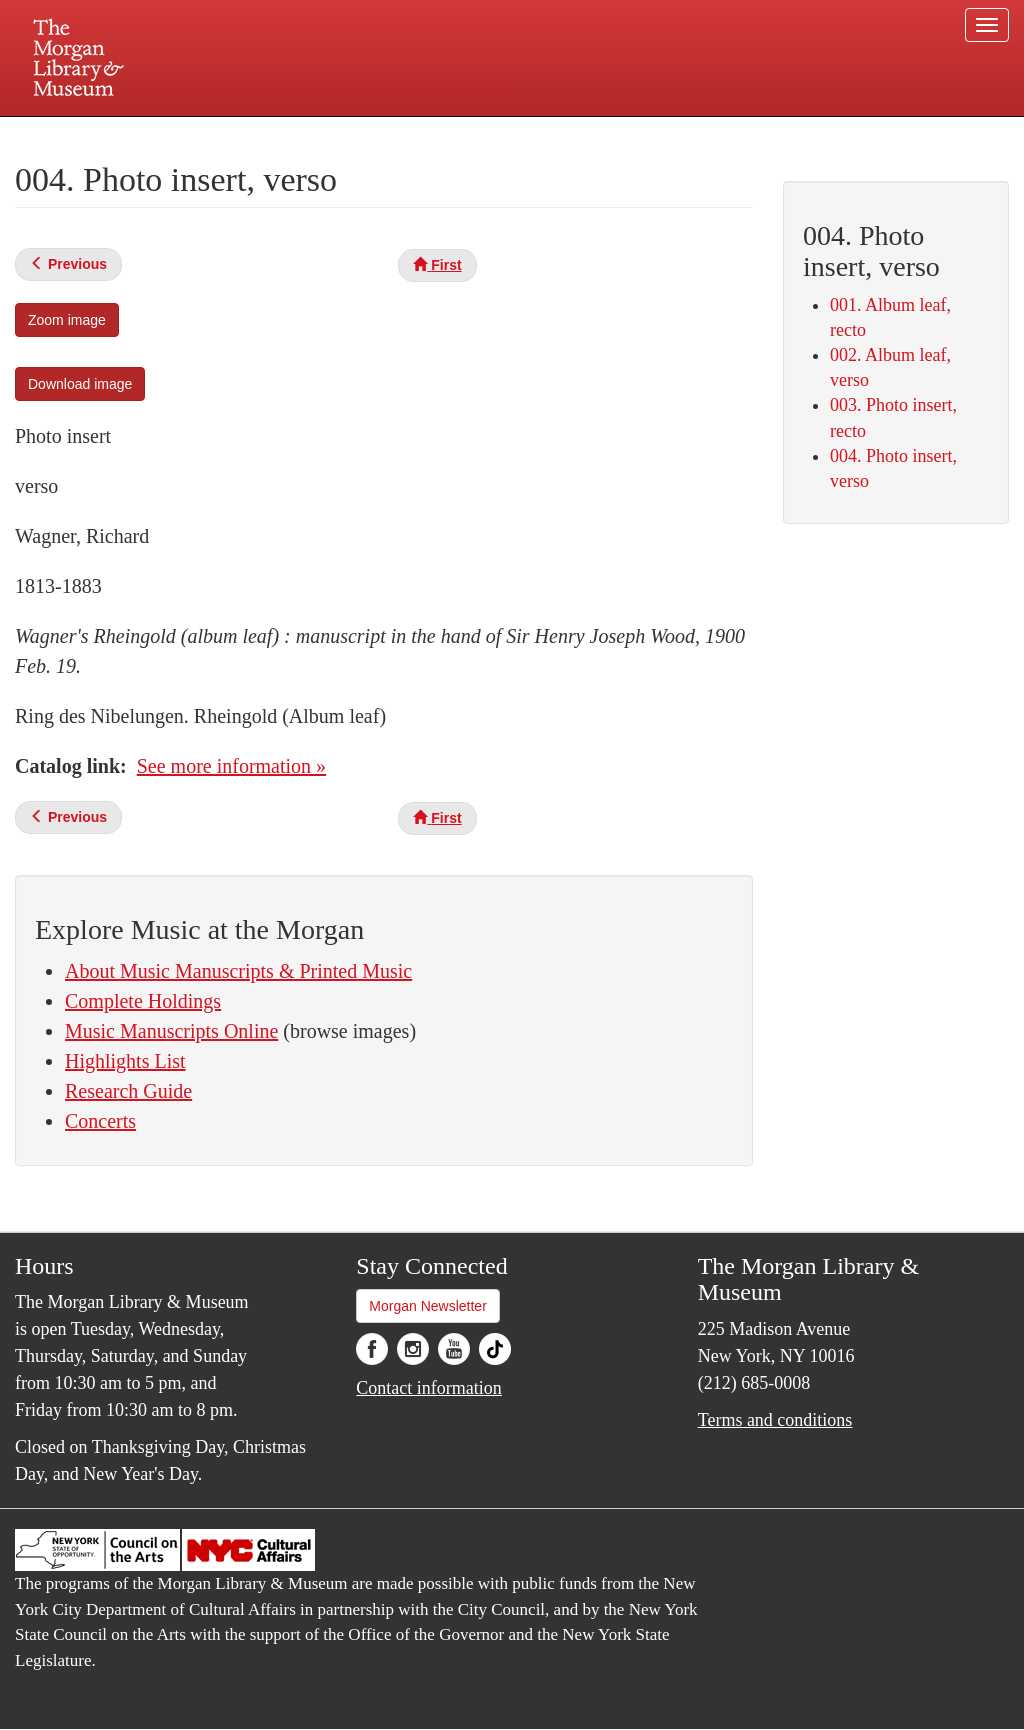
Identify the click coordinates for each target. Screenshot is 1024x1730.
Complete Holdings (143, 1001)
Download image (80, 384)
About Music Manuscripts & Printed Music (238, 971)
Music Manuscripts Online (171, 1031)
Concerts (100, 1121)
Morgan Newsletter (428, 1306)
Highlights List (125, 1061)
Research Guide (128, 1091)
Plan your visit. (274, 134)
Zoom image (67, 320)
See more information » (231, 766)
